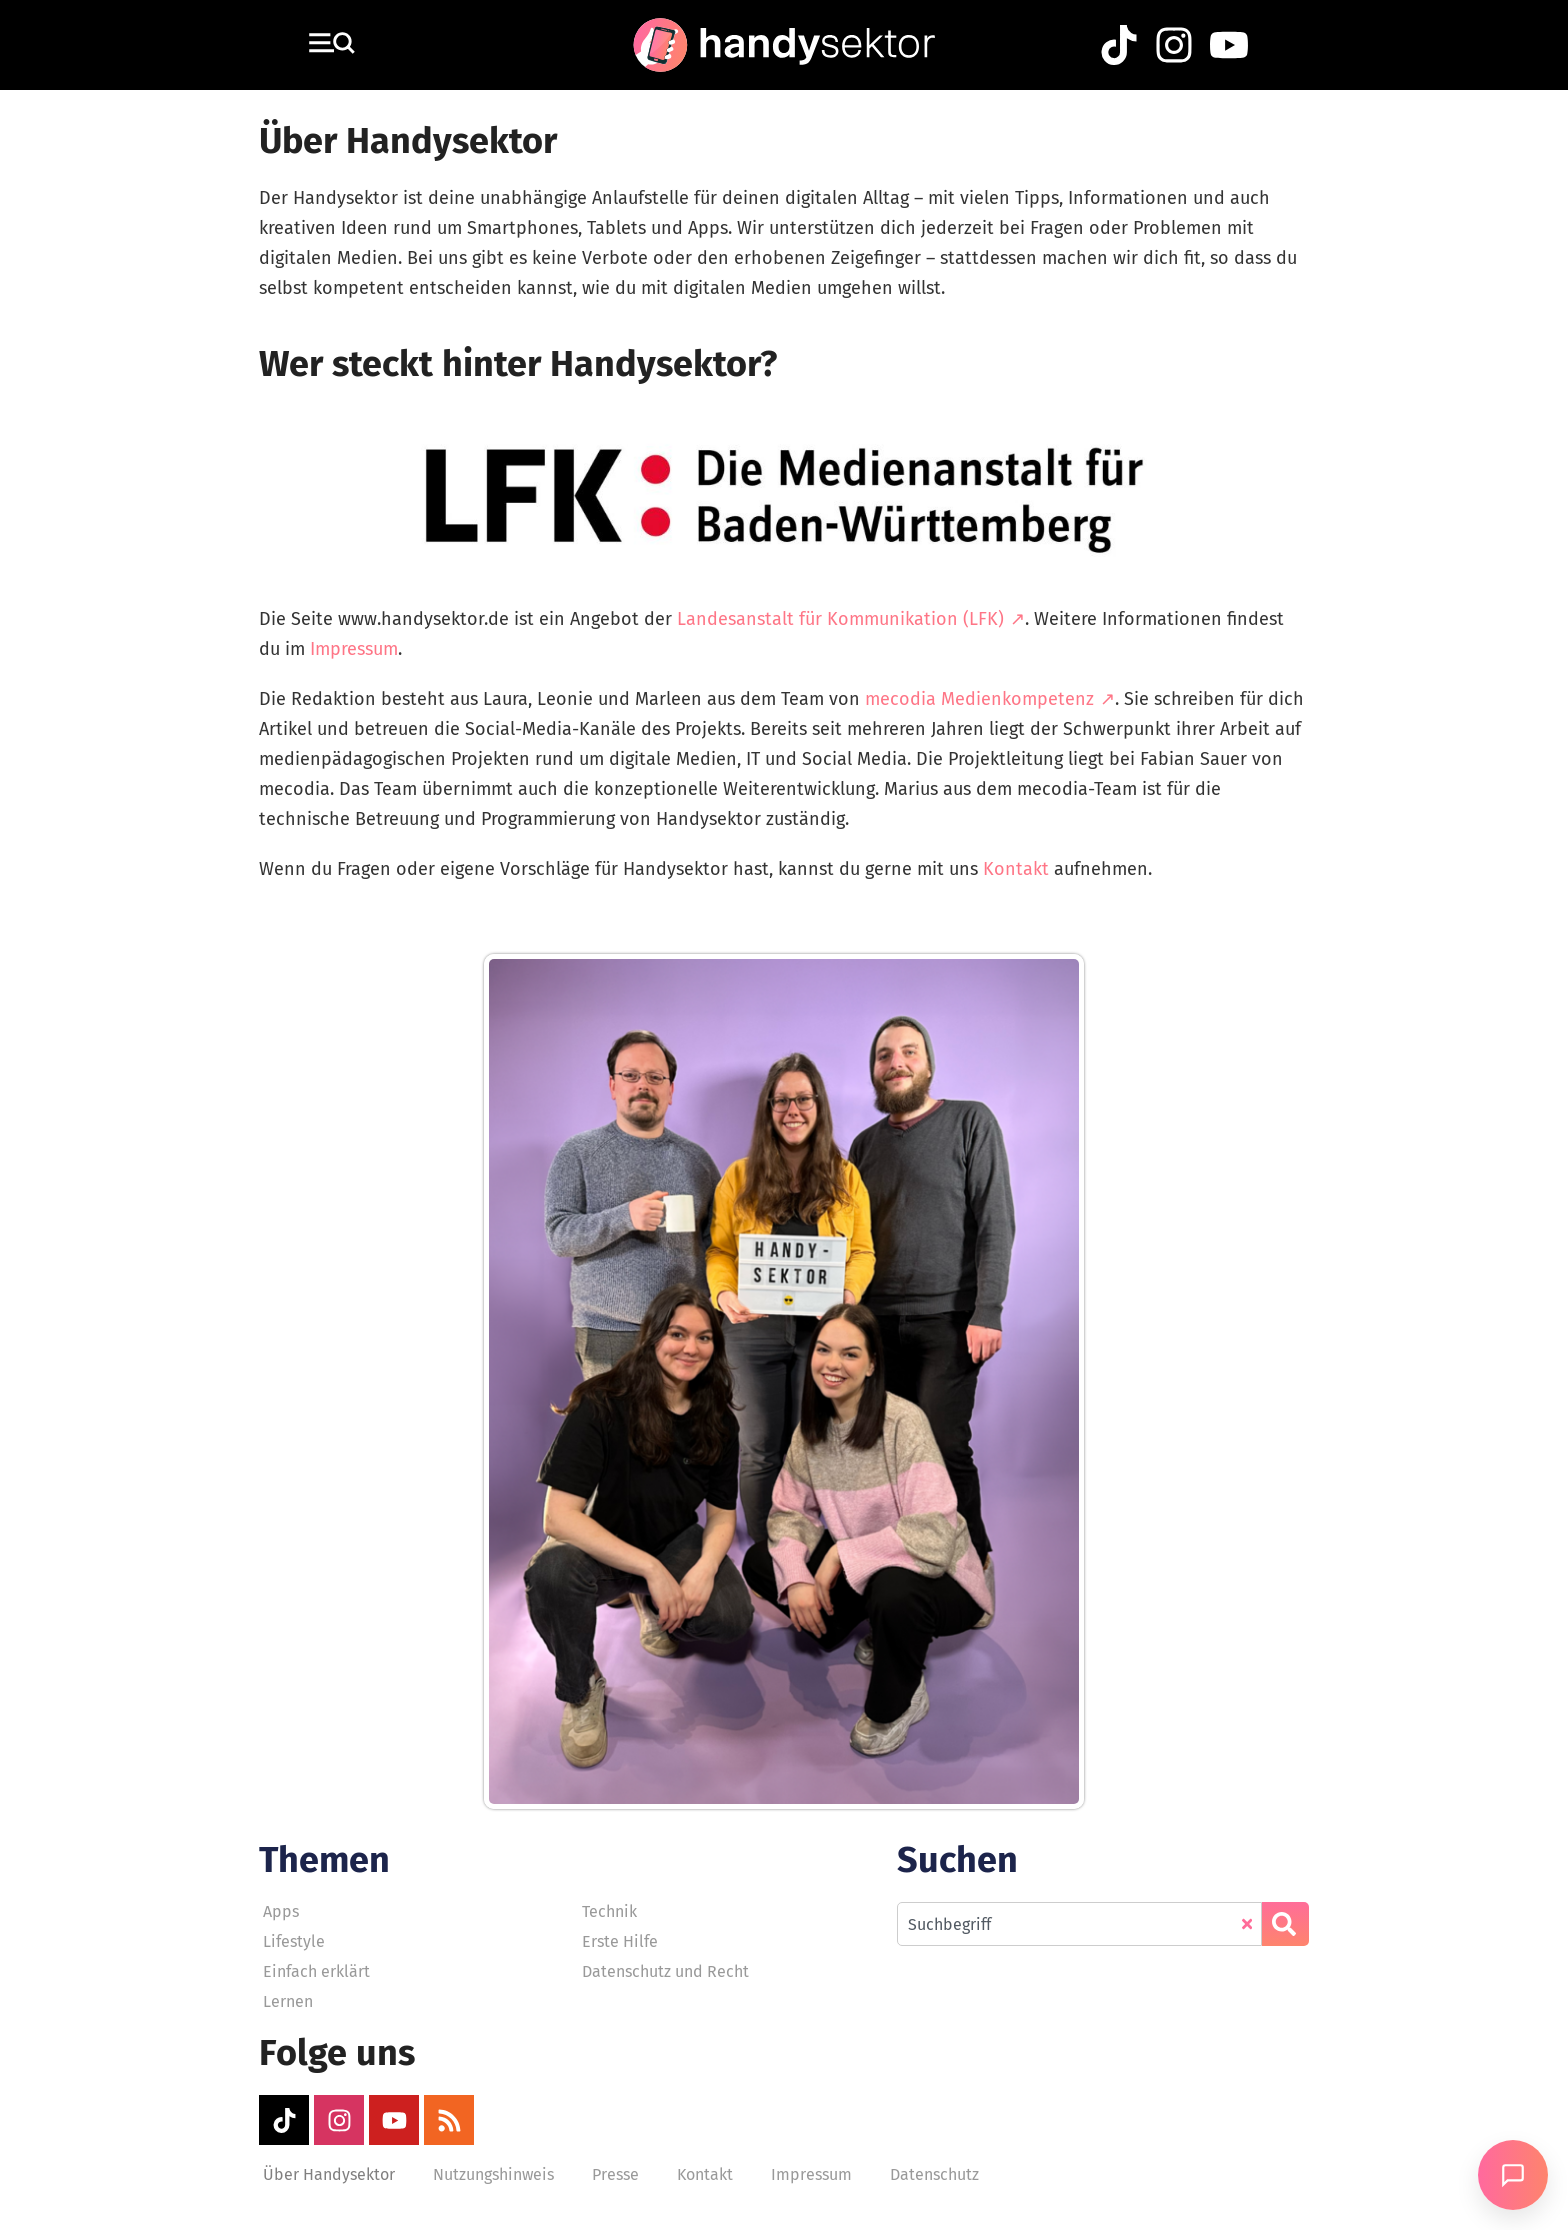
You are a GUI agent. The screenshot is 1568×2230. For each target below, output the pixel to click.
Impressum (354, 649)
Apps (281, 1911)
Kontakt (1016, 869)
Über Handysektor (329, 2174)
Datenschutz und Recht (665, 1971)
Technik (609, 1911)
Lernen (288, 2001)
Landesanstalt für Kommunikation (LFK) (840, 619)
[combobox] (1079, 1924)
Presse (615, 2174)
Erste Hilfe (620, 1941)
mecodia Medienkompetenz (979, 699)
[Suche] (1285, 1924)
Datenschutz (934, 2174)
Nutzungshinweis (493, 2174)
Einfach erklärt (316, 1971)
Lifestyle (294, 1941)
